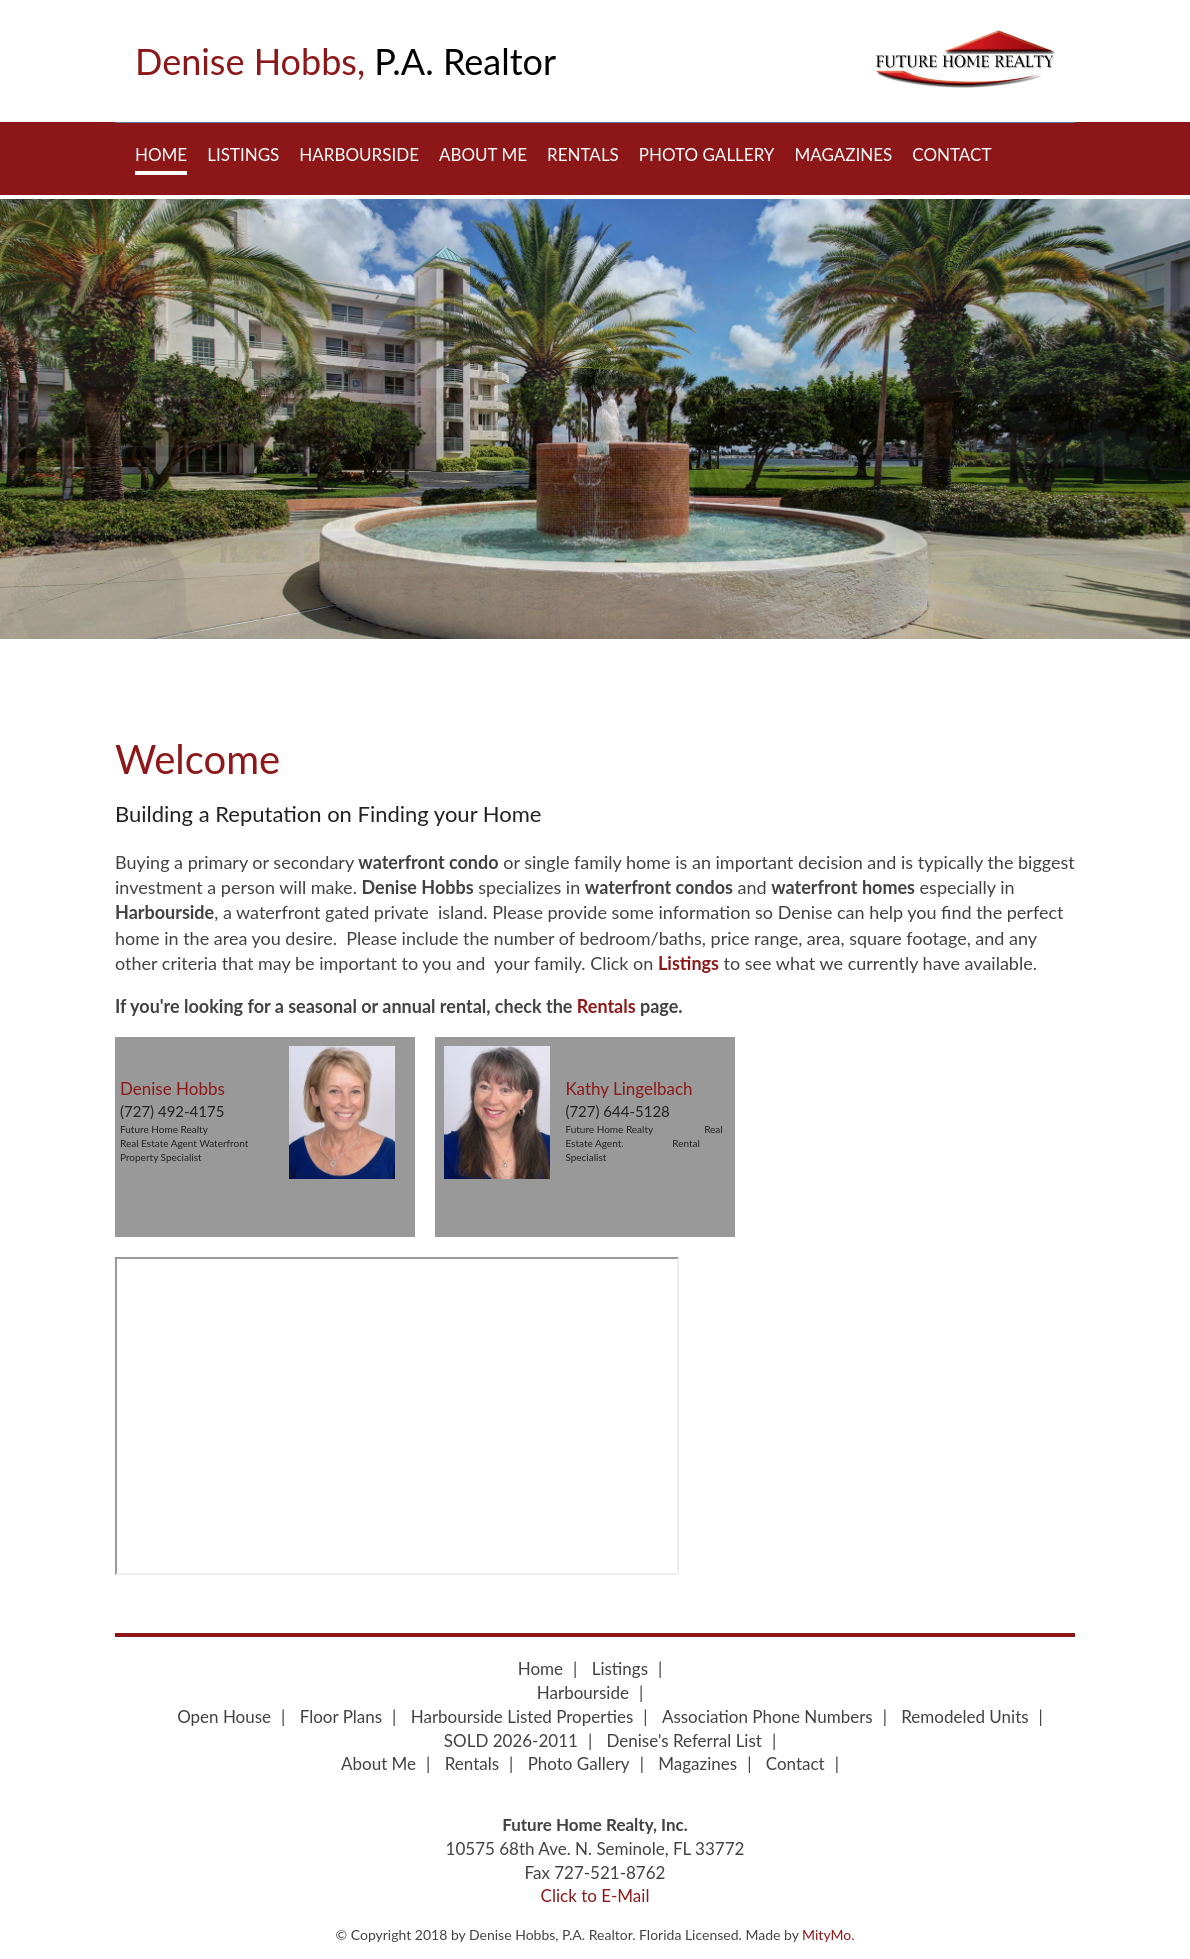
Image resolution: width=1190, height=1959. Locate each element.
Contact (951, 154)
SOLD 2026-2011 (511, 1740)
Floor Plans (341, 1716)
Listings (243, 154)
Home (161, 154)
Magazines (843, 154)
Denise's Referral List (684, 1740)
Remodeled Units (964, 1716)
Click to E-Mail (595, 1895)
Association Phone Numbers (767, 1716)
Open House (224, 1716)
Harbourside (359, 154)
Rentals (583, 154)
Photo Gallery (707, 154)
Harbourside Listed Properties (522, 1716)
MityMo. (828, 1934)
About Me (483, 154)
